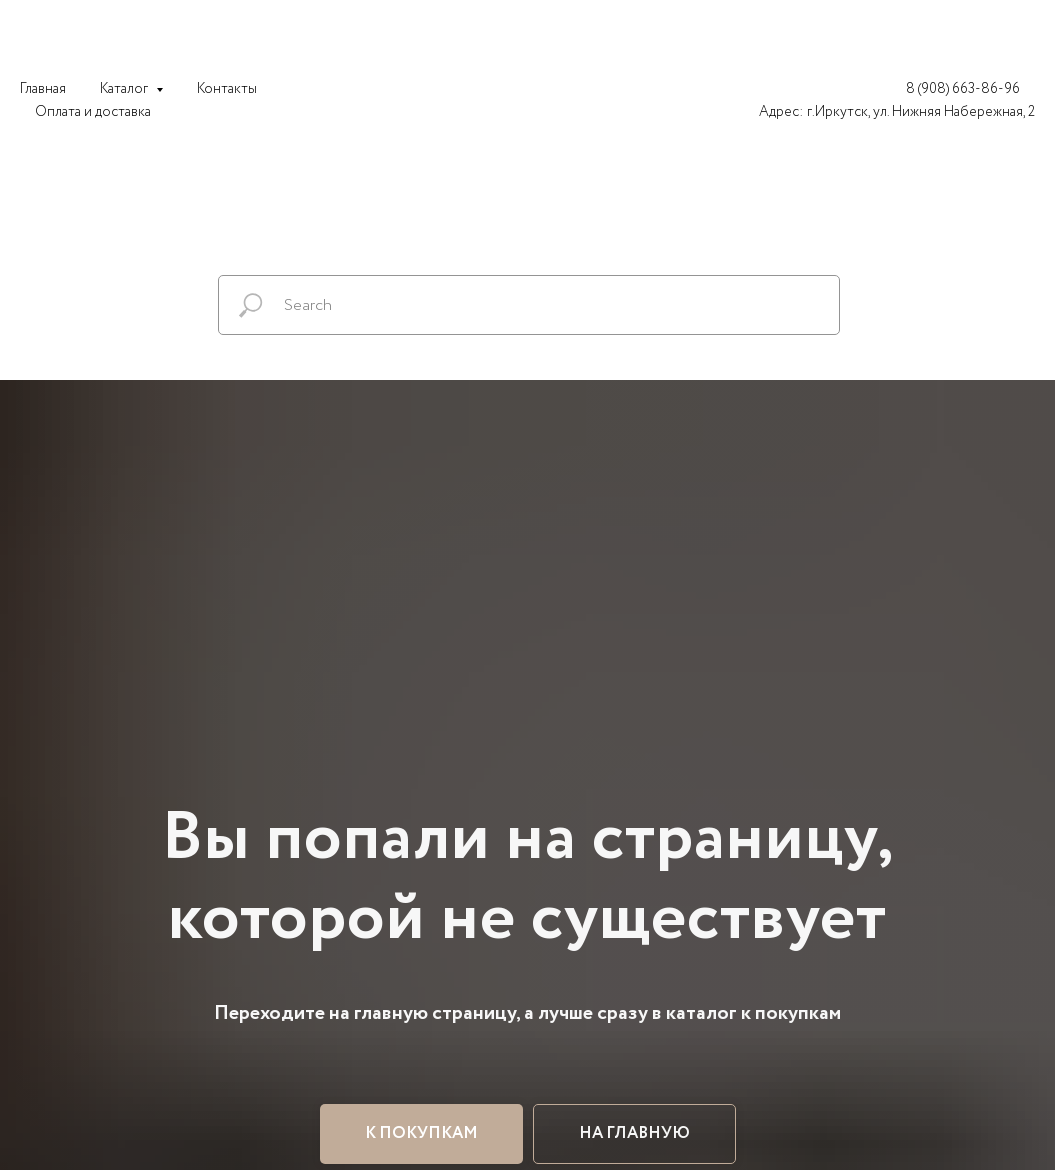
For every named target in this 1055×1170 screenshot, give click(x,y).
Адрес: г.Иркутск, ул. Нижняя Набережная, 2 (897, 112)
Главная (43, 89)
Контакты (227, 89)
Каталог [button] (125, 89)
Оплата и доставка (93, 112)
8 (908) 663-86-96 (963, 89)
